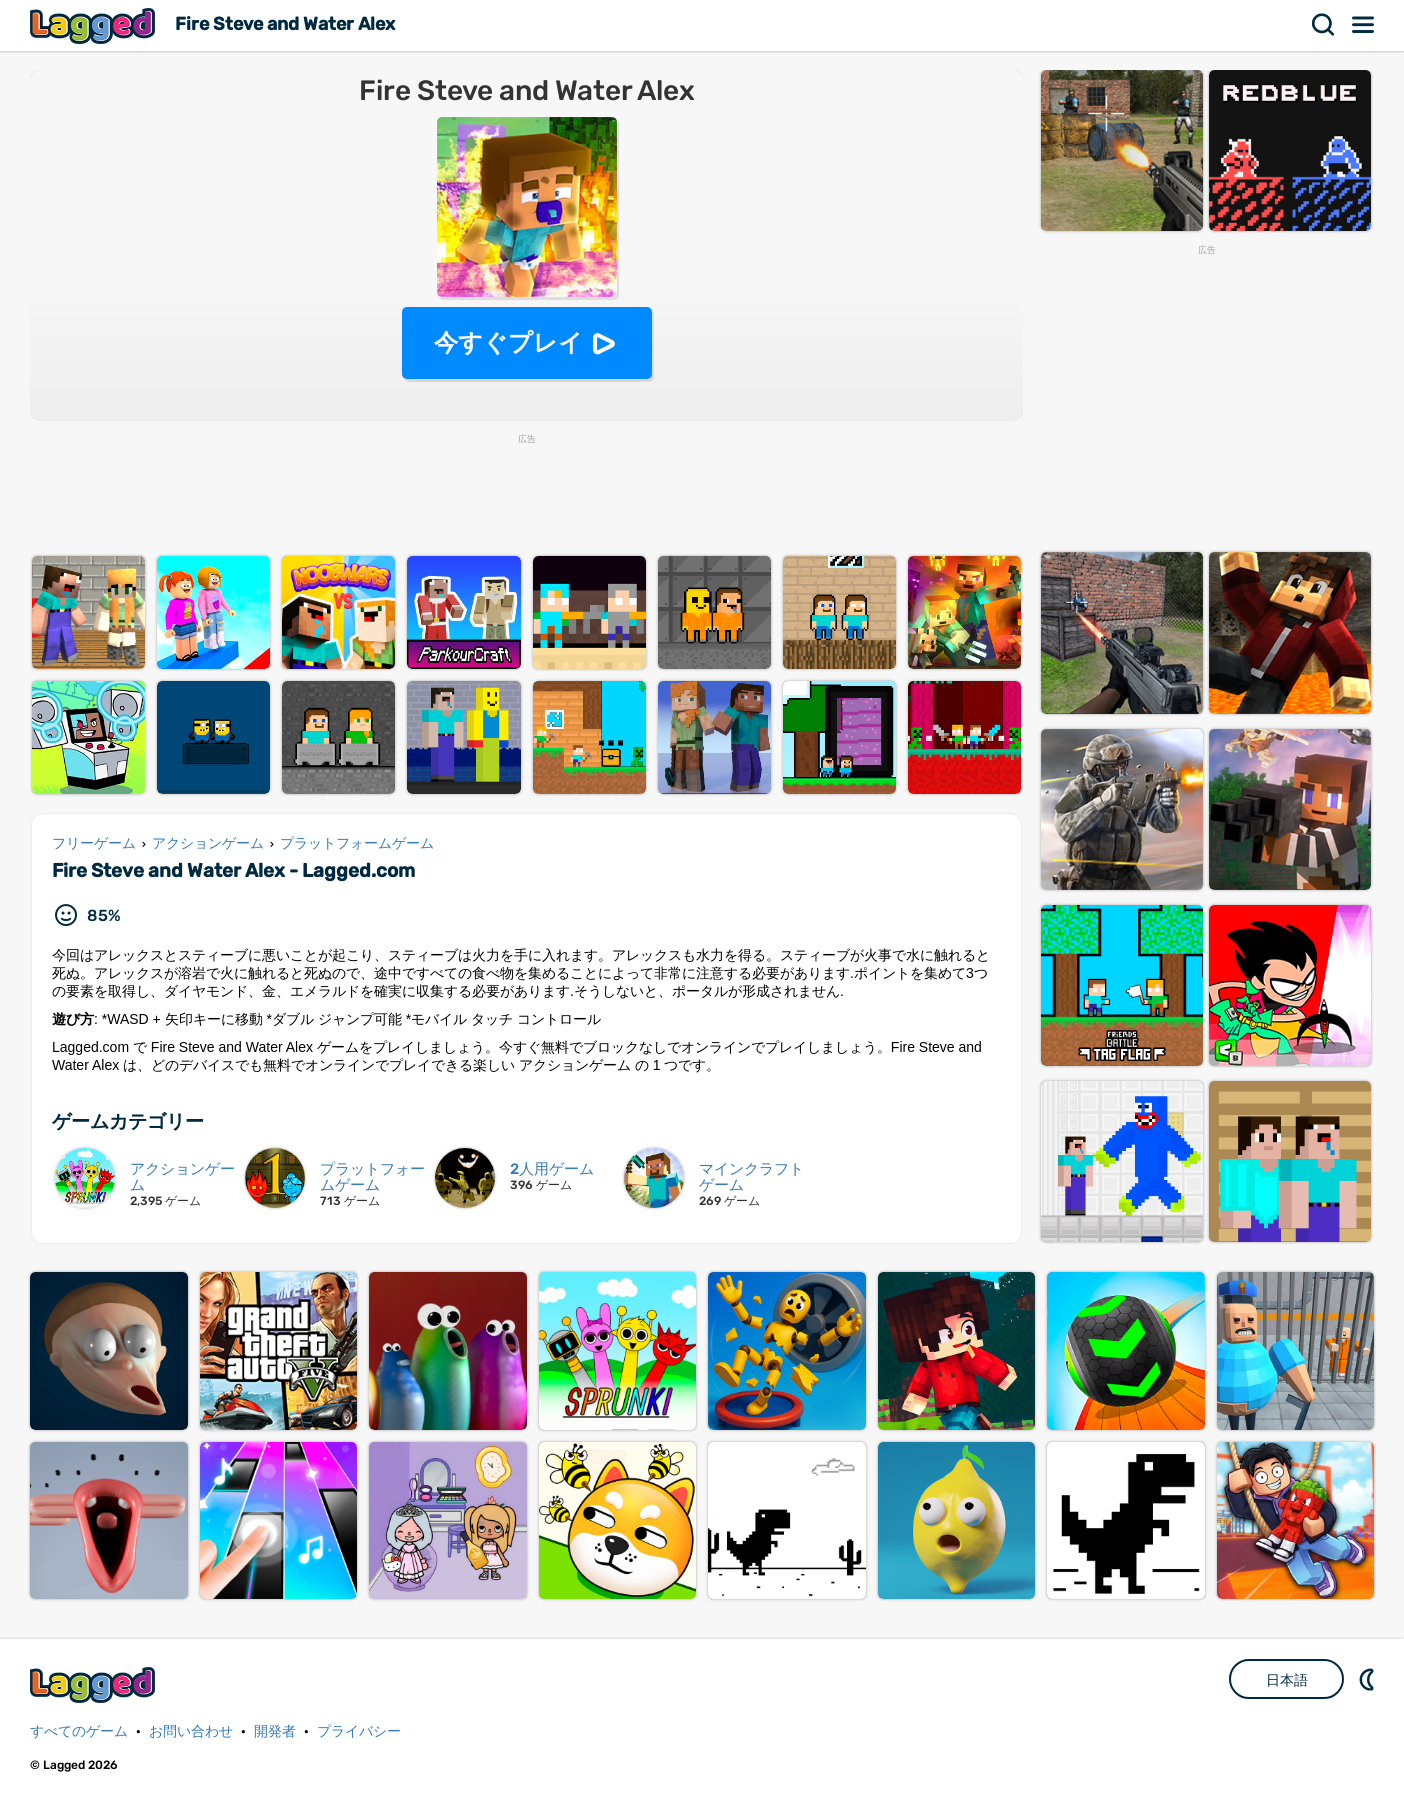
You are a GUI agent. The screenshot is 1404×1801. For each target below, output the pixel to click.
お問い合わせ (191, 1731)
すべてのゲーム (79, 1731)
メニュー (1364, 25)
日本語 (1287, 1680)
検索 (1324, 25)
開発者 (275, 1731)
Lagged (95, 25)
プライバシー (359, 1731)
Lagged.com (95, 1684)
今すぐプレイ (508, 342)
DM (1369, 1679)
